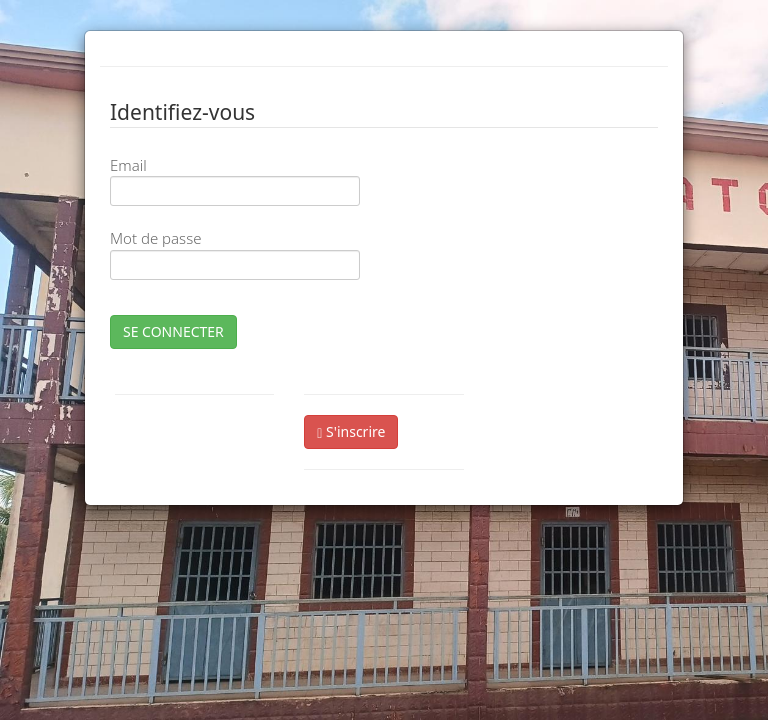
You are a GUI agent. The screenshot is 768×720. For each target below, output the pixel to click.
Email (128, 165)
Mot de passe (155, 238)
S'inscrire (351, 431)
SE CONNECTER (173, 331)
